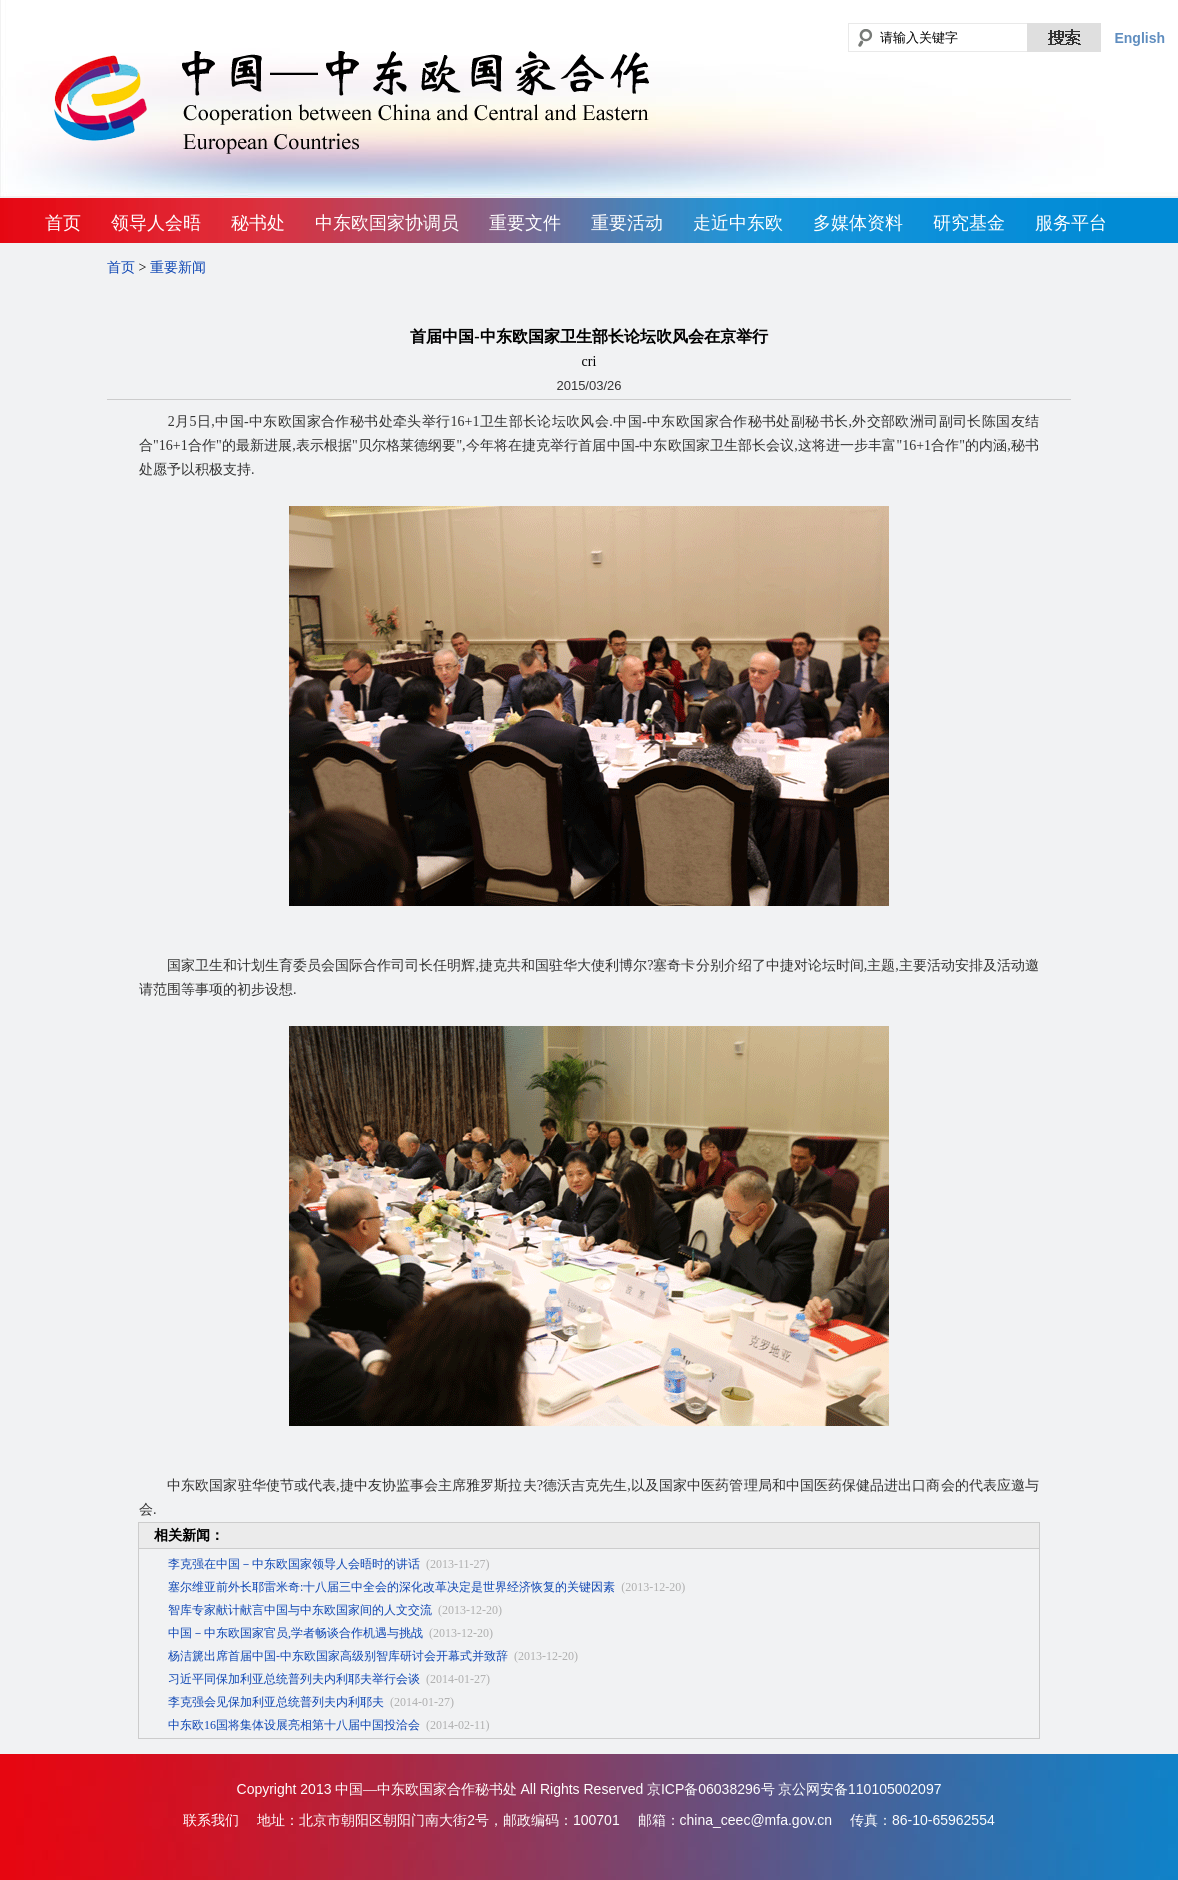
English (1139, 38)
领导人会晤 (156, 223)
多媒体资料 (858, 223)
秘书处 (258, 223)
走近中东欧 (738, 223)
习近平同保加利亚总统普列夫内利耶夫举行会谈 (294, 1679)
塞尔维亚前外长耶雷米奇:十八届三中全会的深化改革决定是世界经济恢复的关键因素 (391, 1587)
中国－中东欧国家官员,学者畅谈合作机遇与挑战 (295, 1633)
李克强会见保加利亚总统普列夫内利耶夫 (276, 1702)
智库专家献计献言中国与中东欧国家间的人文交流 (300, 1610)
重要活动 (627, 223)
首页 (63, 223)
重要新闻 (178, 267)
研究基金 (969, 223)
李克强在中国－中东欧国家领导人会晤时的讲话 (294, 1564)
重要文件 (525, 223)
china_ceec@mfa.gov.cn (756, 1820)
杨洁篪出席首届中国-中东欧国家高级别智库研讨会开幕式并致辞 (338, 1656)
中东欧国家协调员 (387, 223)
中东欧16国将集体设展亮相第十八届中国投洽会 (294, 1725)
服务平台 (1071, 223)
